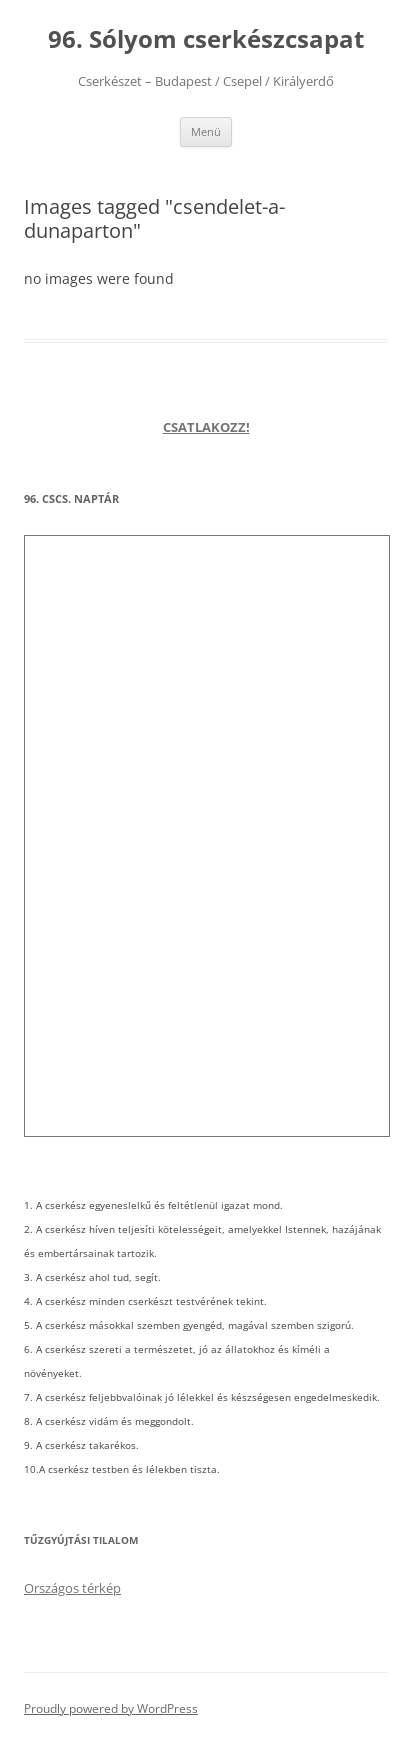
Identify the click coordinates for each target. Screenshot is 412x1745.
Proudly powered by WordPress (111, 1708)
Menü (206, 131)
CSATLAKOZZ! (206, 427)
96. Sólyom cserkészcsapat (206, 39)
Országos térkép (72, 1588)
